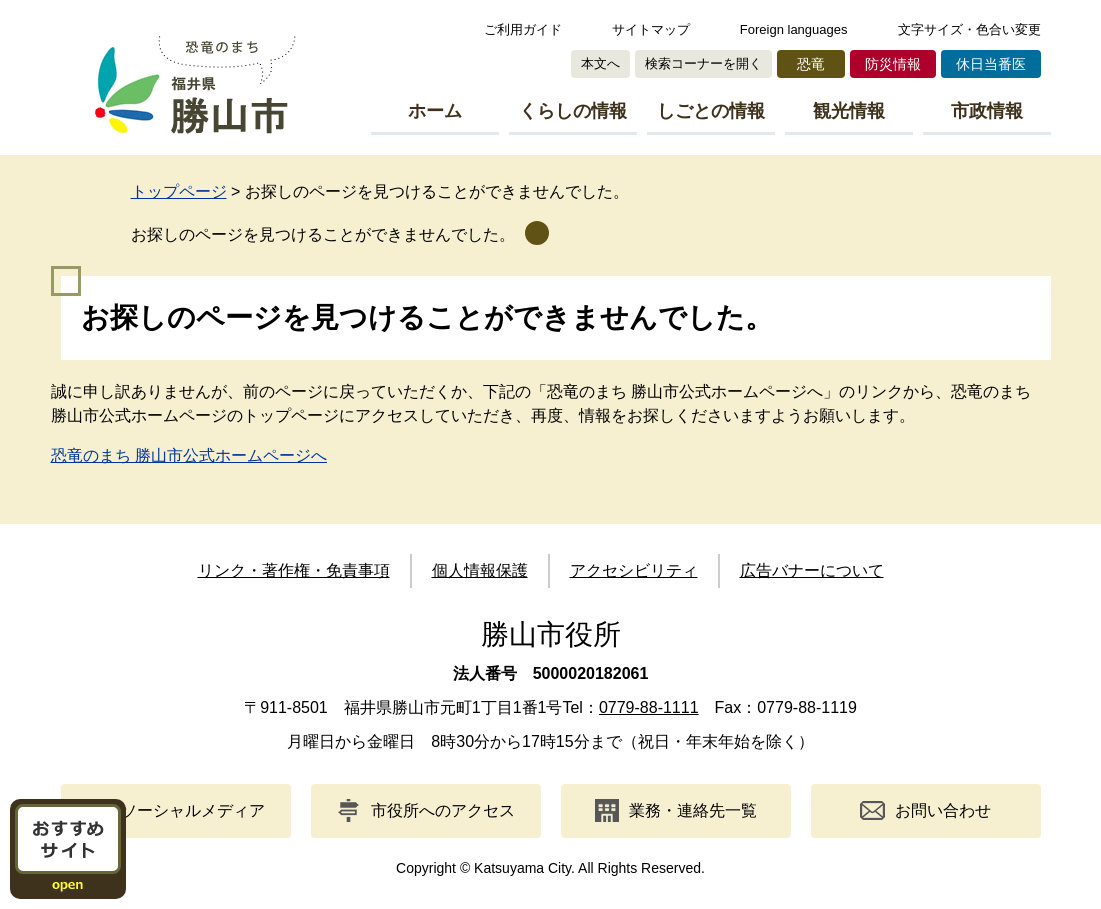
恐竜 (811, 64)
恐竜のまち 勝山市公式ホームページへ (189, 455)
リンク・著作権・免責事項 (294, 570)
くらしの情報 (573, 111)
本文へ (600, 63)
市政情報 (987, 111)
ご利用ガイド (523, 29)
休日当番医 (991, 64)
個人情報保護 (480, 570)
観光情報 (849, 111)
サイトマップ (651, 29)
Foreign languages (794, 29)
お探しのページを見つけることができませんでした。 (323, 234)
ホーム (435, 111)
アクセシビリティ (634, 570)
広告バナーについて (812, 570)
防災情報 (893, 64)
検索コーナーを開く (703, 63)
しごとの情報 (711, 111)
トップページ (179, 191)
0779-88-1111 (649, 707)
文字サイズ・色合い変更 (969, 29)
